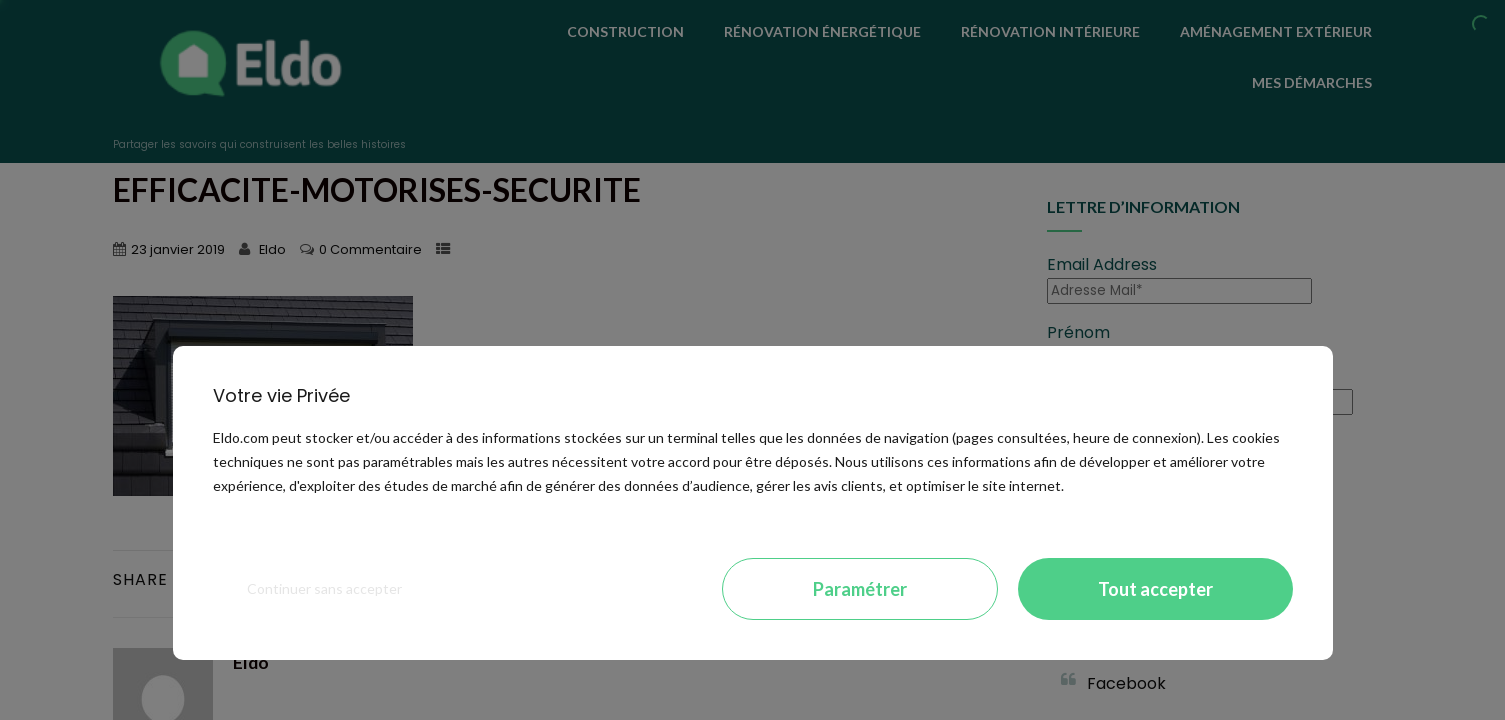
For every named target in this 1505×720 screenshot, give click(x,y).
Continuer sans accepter (324, 588)
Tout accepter (1155, 589)
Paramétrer (860, 589)
